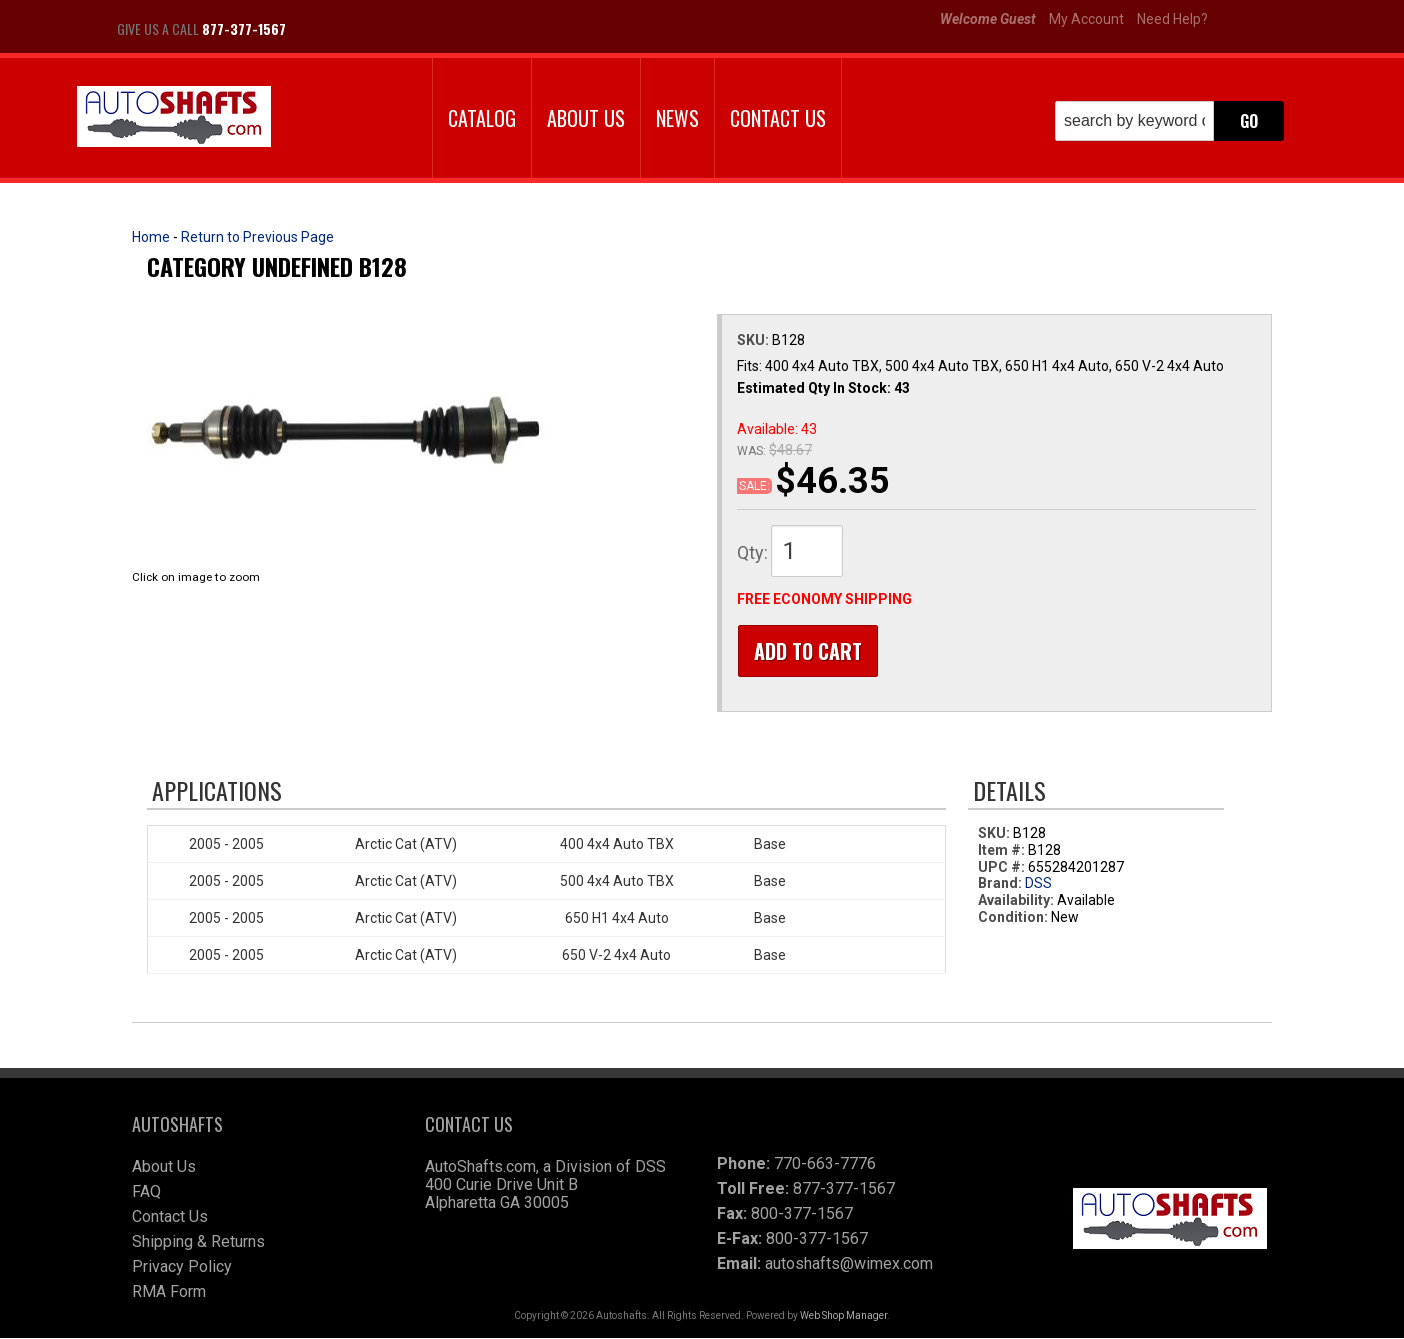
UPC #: (1003, 868)
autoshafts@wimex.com (849, 1264)
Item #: (1003, 851)
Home (151, 237)
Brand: (1000, 885)
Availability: (1016, 902)
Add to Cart (807, 651)
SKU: (754, 340)
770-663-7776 (825, 1164)
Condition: (1013, 918)
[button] (1169, 121)
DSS (1038, 885)
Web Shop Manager (843, 1316)
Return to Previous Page (257, 237)
